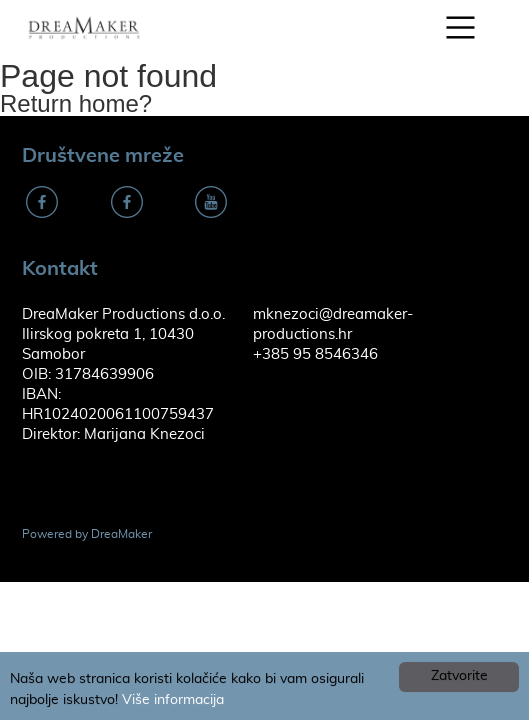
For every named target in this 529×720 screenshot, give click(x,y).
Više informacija (173, 700)
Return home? (76, 103)
